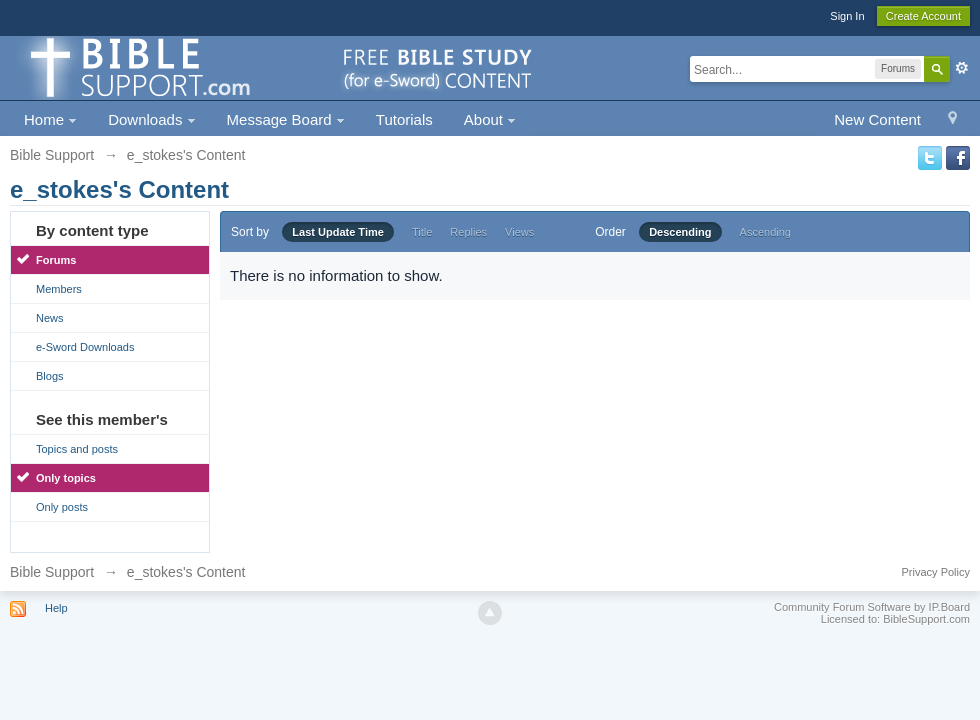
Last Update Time (338, 232)
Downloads (151, 119)
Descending (680, 232)
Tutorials (404, 119)
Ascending (765, 232)
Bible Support (52, 572)
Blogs (50, 376)
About (490, 119)
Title (422, 232)
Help (56, 608)
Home (50, 119)
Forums (56, 260)
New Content (877, 119)
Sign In (847, 16)
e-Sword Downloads (85, 347)
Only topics (66, 478)
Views (519, 232)
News (50, 318)
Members (59, 289)
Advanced (962, 68)
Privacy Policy (936, 572)
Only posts (62, 507)
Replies (468, 232)
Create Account (923, 16)
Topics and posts (77, 449)
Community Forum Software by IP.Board (872, 607)
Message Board (286, 119)
